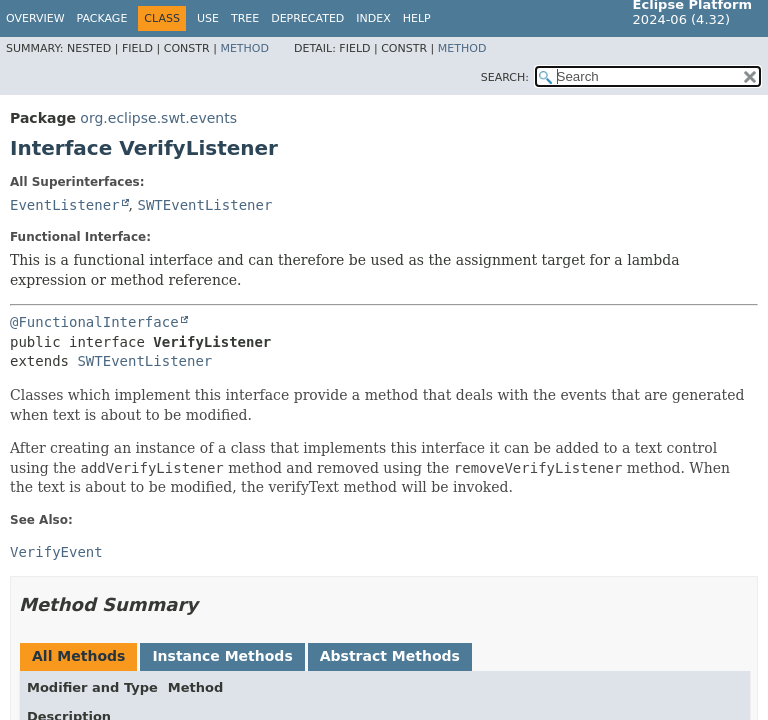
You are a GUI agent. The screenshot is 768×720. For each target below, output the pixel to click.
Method (244, 48)
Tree (245, 18)
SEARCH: (505, 77)
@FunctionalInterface (94, 322)
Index (373, 18)
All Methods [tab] (78, 656)
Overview (35, 18)
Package (102, 18)
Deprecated (307, 18)
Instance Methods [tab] (222, 656)
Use (208, 18)
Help (417, 18)
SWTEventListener (204, 205)
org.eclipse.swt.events (158, 118)
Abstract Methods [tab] (390, 656)
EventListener (65, 205)
